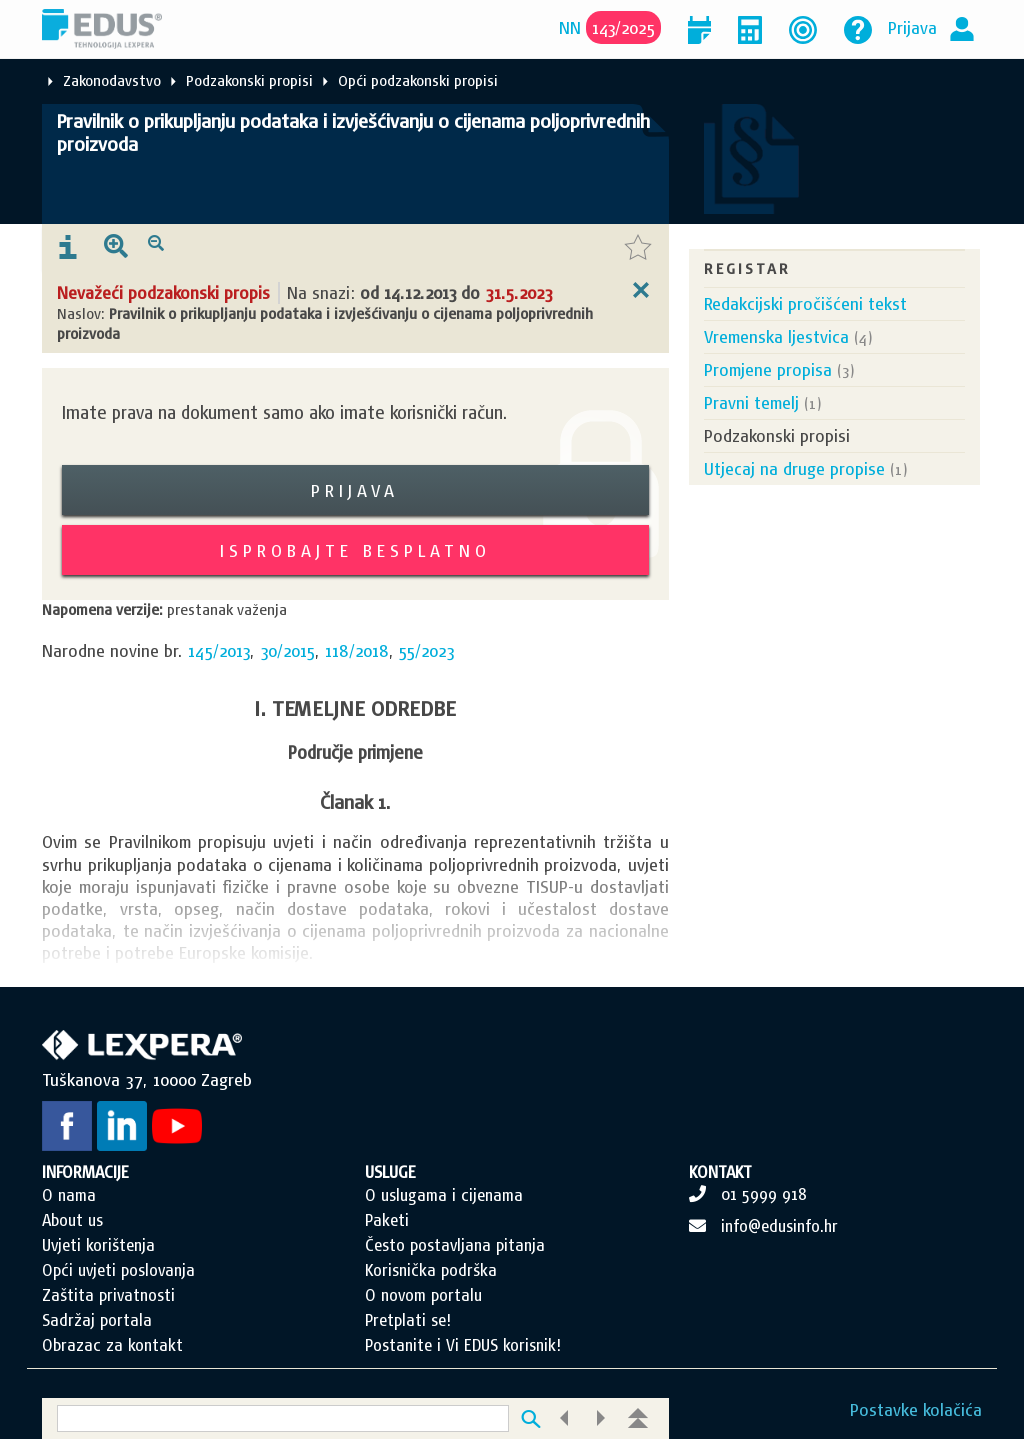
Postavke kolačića (916, 1409)
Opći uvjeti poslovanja (118, 1270)
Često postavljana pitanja (455, 1245)
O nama (69, 1195)
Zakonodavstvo (112, 80)
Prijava (912, 27)
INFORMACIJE (85, 1172)
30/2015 (287, 650)
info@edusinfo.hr (779, 1226)
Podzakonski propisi (249, 80)
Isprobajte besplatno (355, 550)
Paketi (387, 1220)
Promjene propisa (768, 369)
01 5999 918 (764, 1194)
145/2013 (219, 650)
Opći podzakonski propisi (418, 80)
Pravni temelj (751, 402)
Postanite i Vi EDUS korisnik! (463, 1345)
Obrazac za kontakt (112, 1345)
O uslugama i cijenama (444, 1195)
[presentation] (68, 248)
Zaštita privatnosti (108, 1295)
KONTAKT (720, 1172)
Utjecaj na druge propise (794, 468)
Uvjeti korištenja (98, 1245)
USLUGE (390, 1172)
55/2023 (426, 650)
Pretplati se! (408, 1320)
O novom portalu (423, 1295)
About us (72, 1220)
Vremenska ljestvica (776, 336)
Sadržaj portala (97, 1320)
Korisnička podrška (431, 1270)
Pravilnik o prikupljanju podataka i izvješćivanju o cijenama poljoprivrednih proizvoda (353, 132)
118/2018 (357, 650)
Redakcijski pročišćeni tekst (805, 303)
